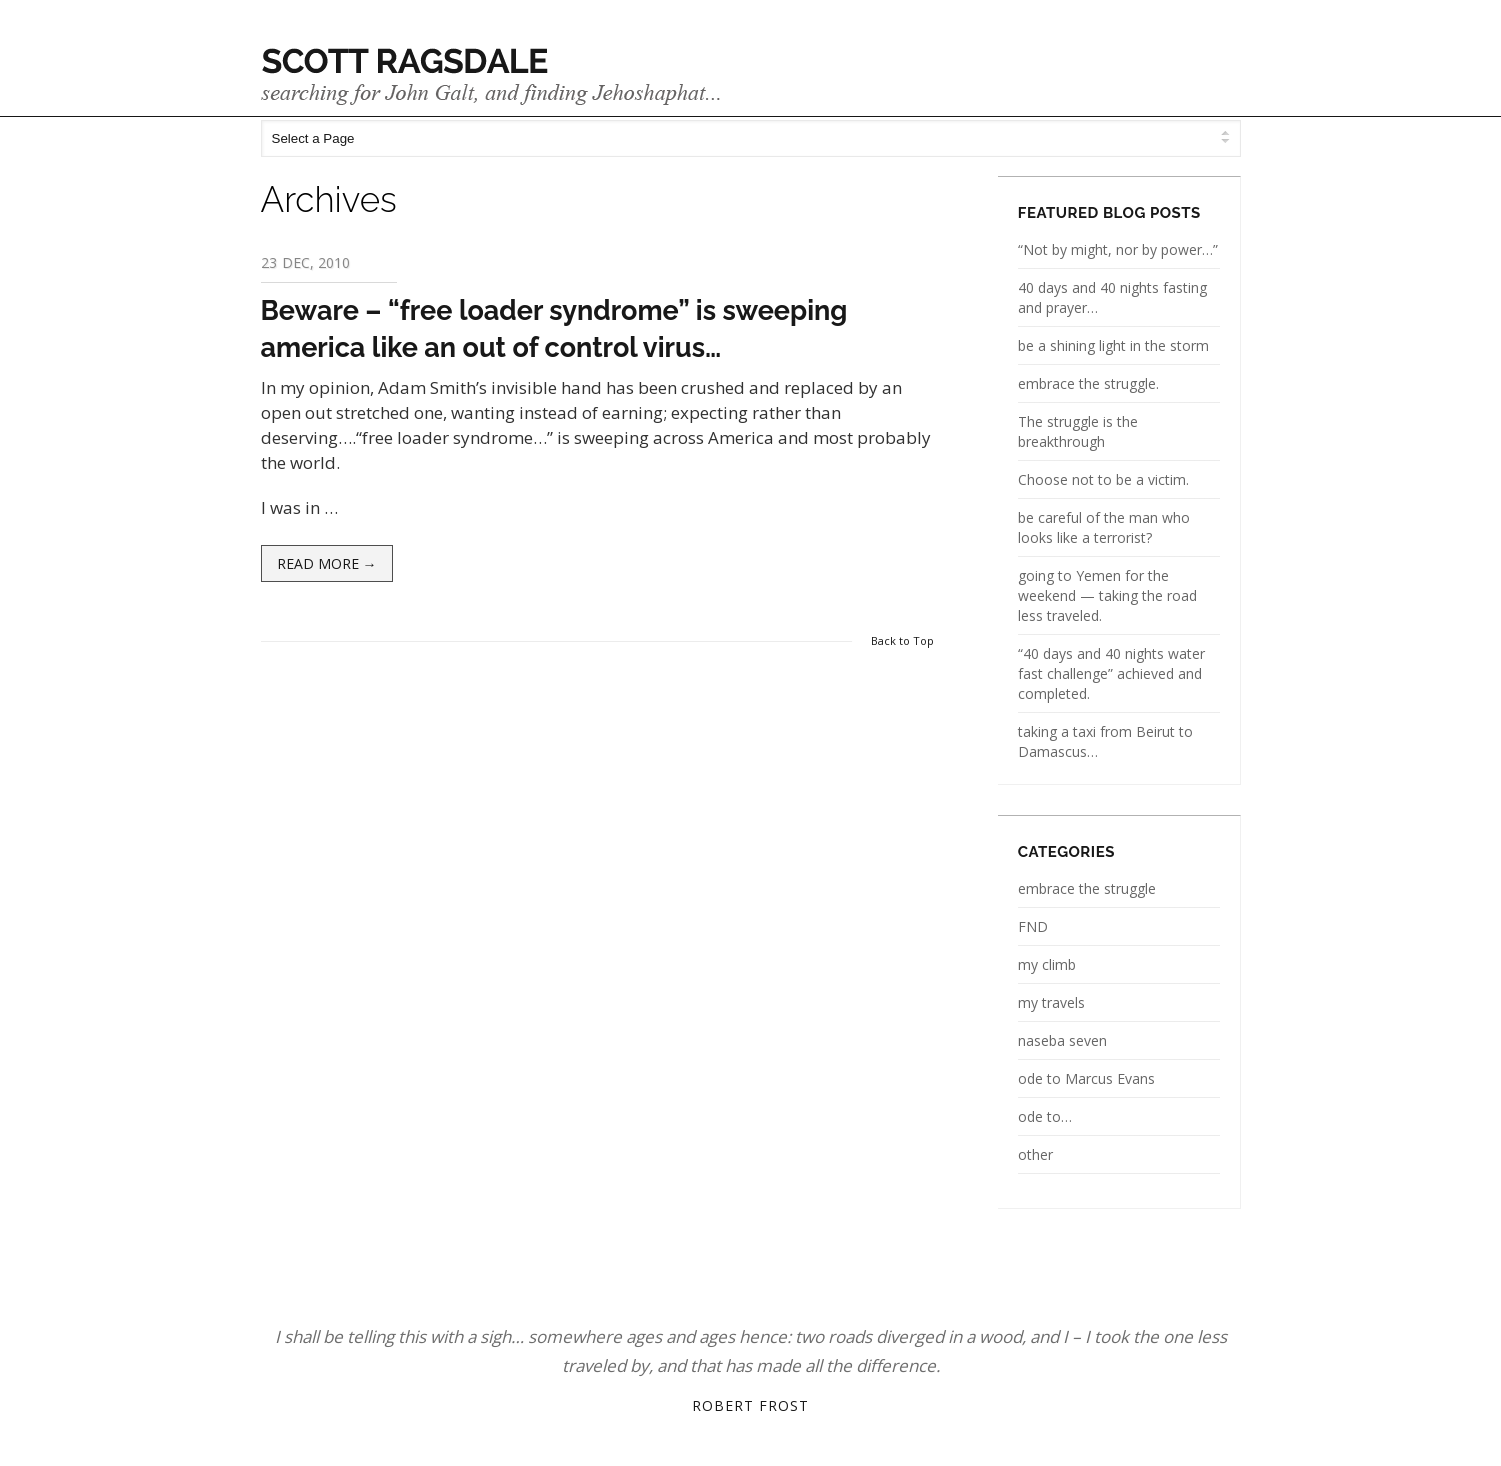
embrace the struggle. (1088, 383)
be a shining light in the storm (1113, 345)
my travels (1051, 1002)
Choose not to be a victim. (1103, 479)
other (1035, 1154)
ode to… (1045, 1116)
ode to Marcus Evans (1086, 1078)
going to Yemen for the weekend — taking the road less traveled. (1107, 595)
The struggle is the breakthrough (1078, 431)
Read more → (327, 563)
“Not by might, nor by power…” (1118, 249)
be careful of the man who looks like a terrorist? (1104, 527)
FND (1033, 926)
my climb (1047, 964)
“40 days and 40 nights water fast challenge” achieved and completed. (1111, 673)
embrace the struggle (1087, 888)
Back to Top (902, 640)
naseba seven (1062, 1040)
